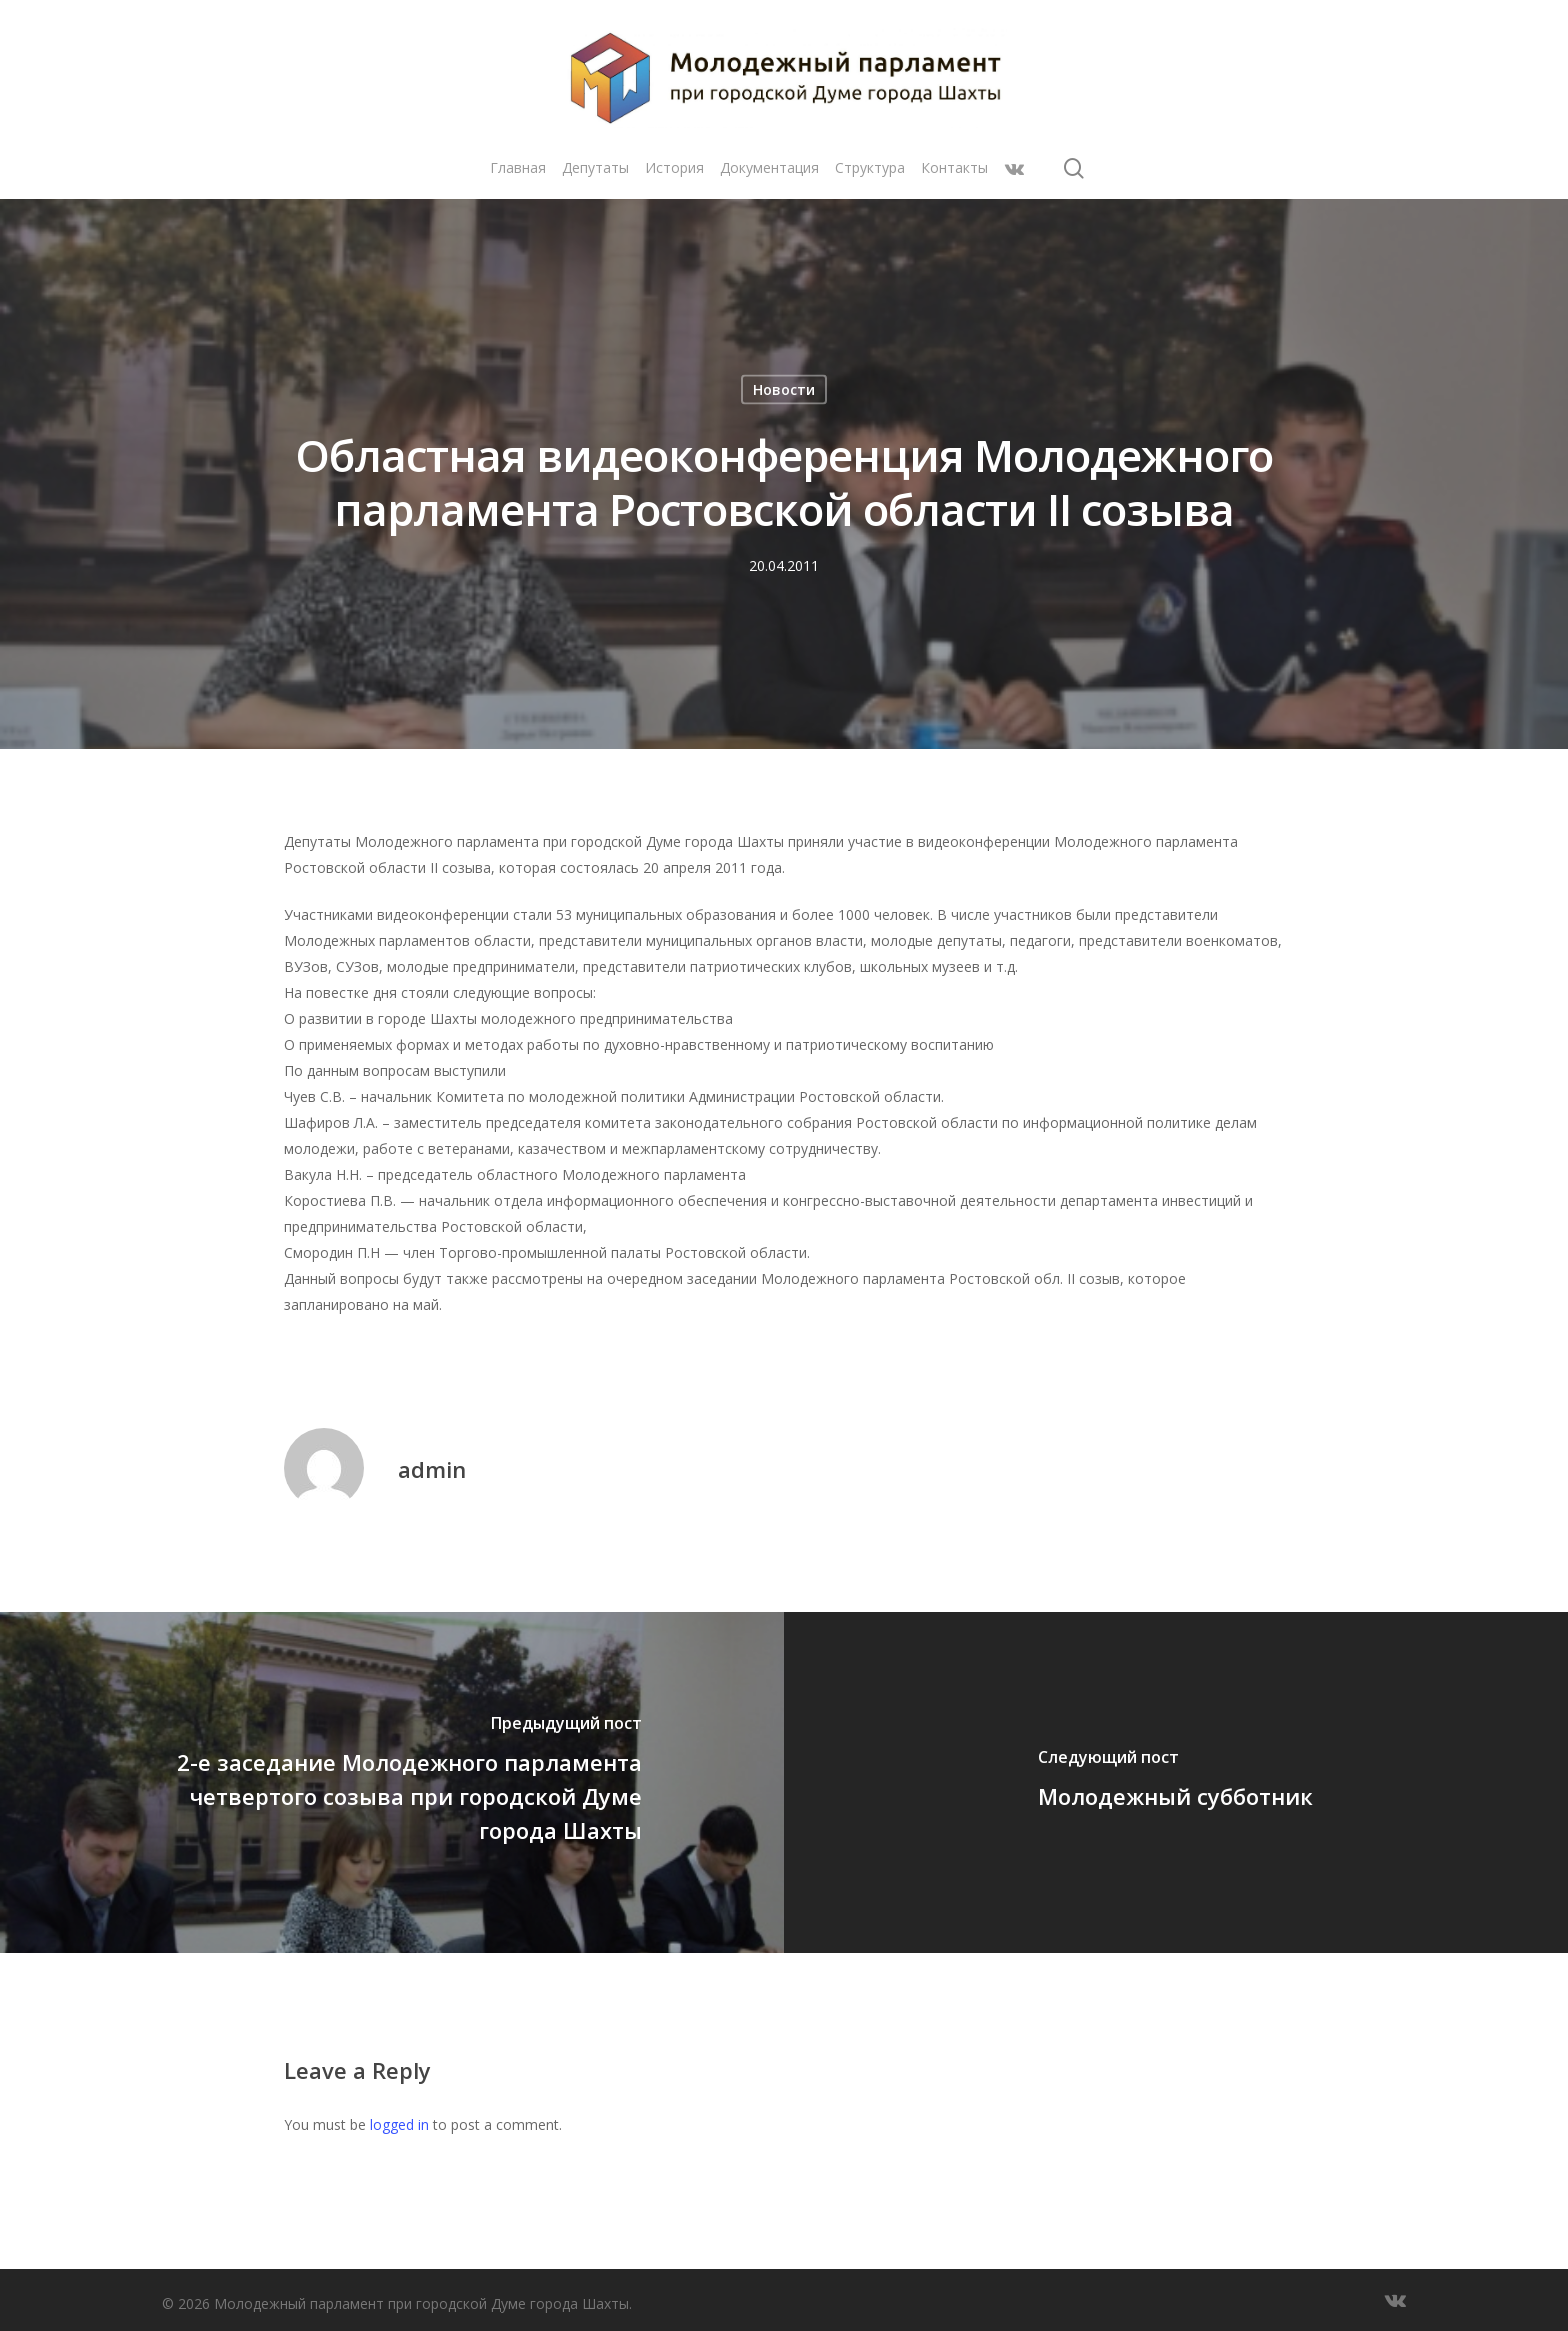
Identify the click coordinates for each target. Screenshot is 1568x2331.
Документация (769, 167)
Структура (870, 167)
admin (432, 1469)
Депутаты (595, 167)
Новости (784, 389)
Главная (518, 167)
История (674, 167)
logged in (399, 2124)
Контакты (954, 167)
